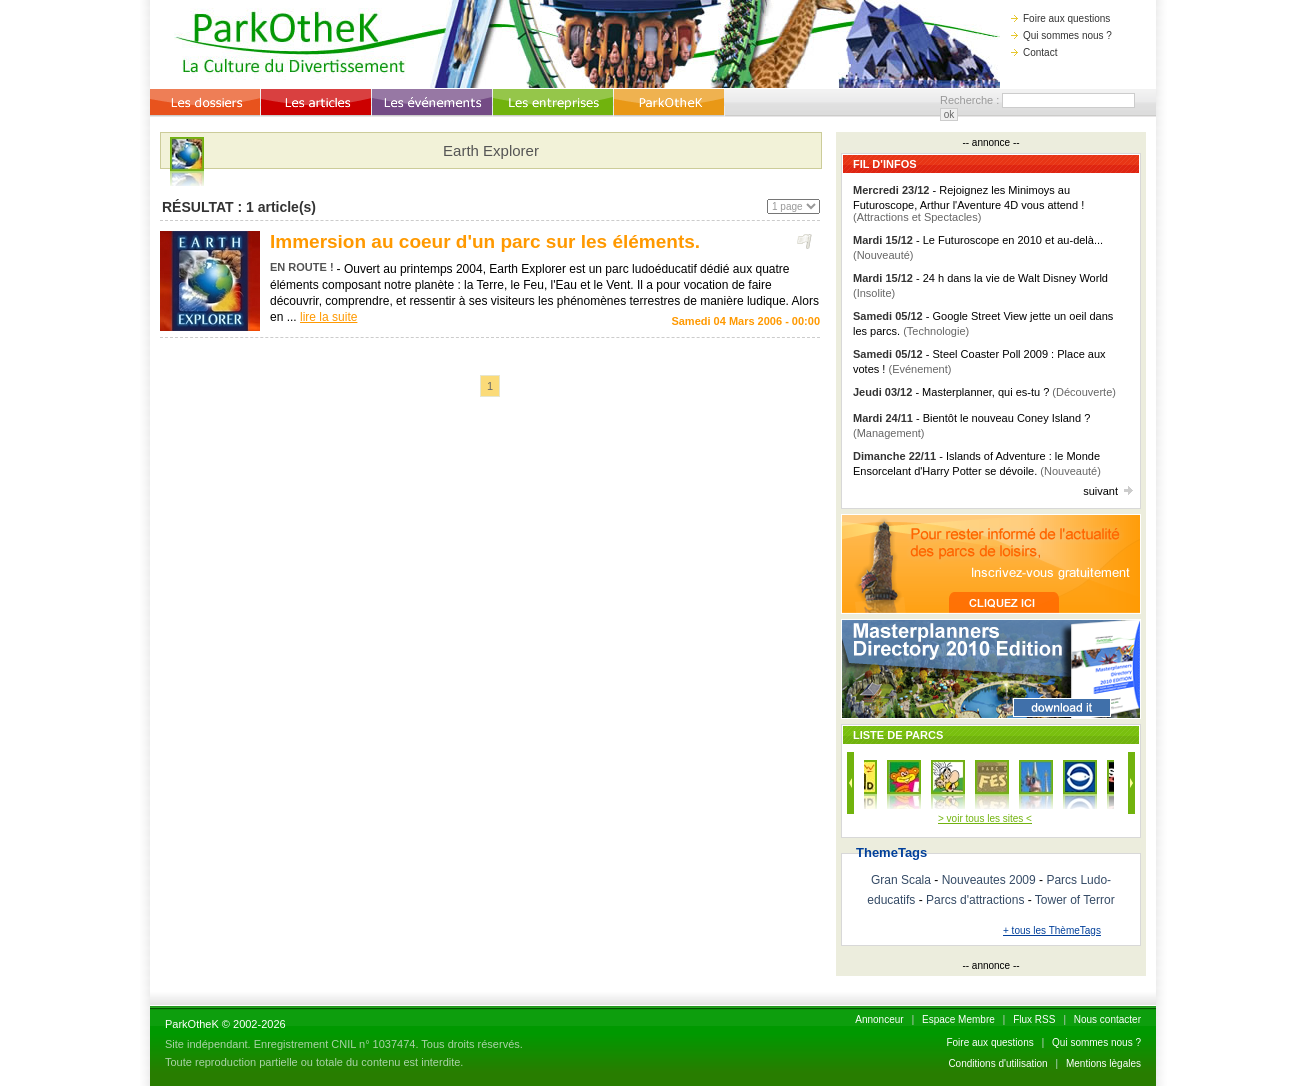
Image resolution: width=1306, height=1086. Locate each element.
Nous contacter (1107, 1019)
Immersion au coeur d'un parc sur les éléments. (485, 241)
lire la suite (328, 317)
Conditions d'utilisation (997, 1063)
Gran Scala (901, 880)
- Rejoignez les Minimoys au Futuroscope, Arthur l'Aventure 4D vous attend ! (968, 203)
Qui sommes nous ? (1061, 35)
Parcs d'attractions (975, 900)
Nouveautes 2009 (989, 880)
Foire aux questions (1060, 18)
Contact (1034, 52)
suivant (1108, 491)
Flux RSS (1034, 1019)
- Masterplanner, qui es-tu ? (984, 392)
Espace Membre (958, 1019)
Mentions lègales (1103, 1063)
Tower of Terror (1075, 900)
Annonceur (879, 1019)
